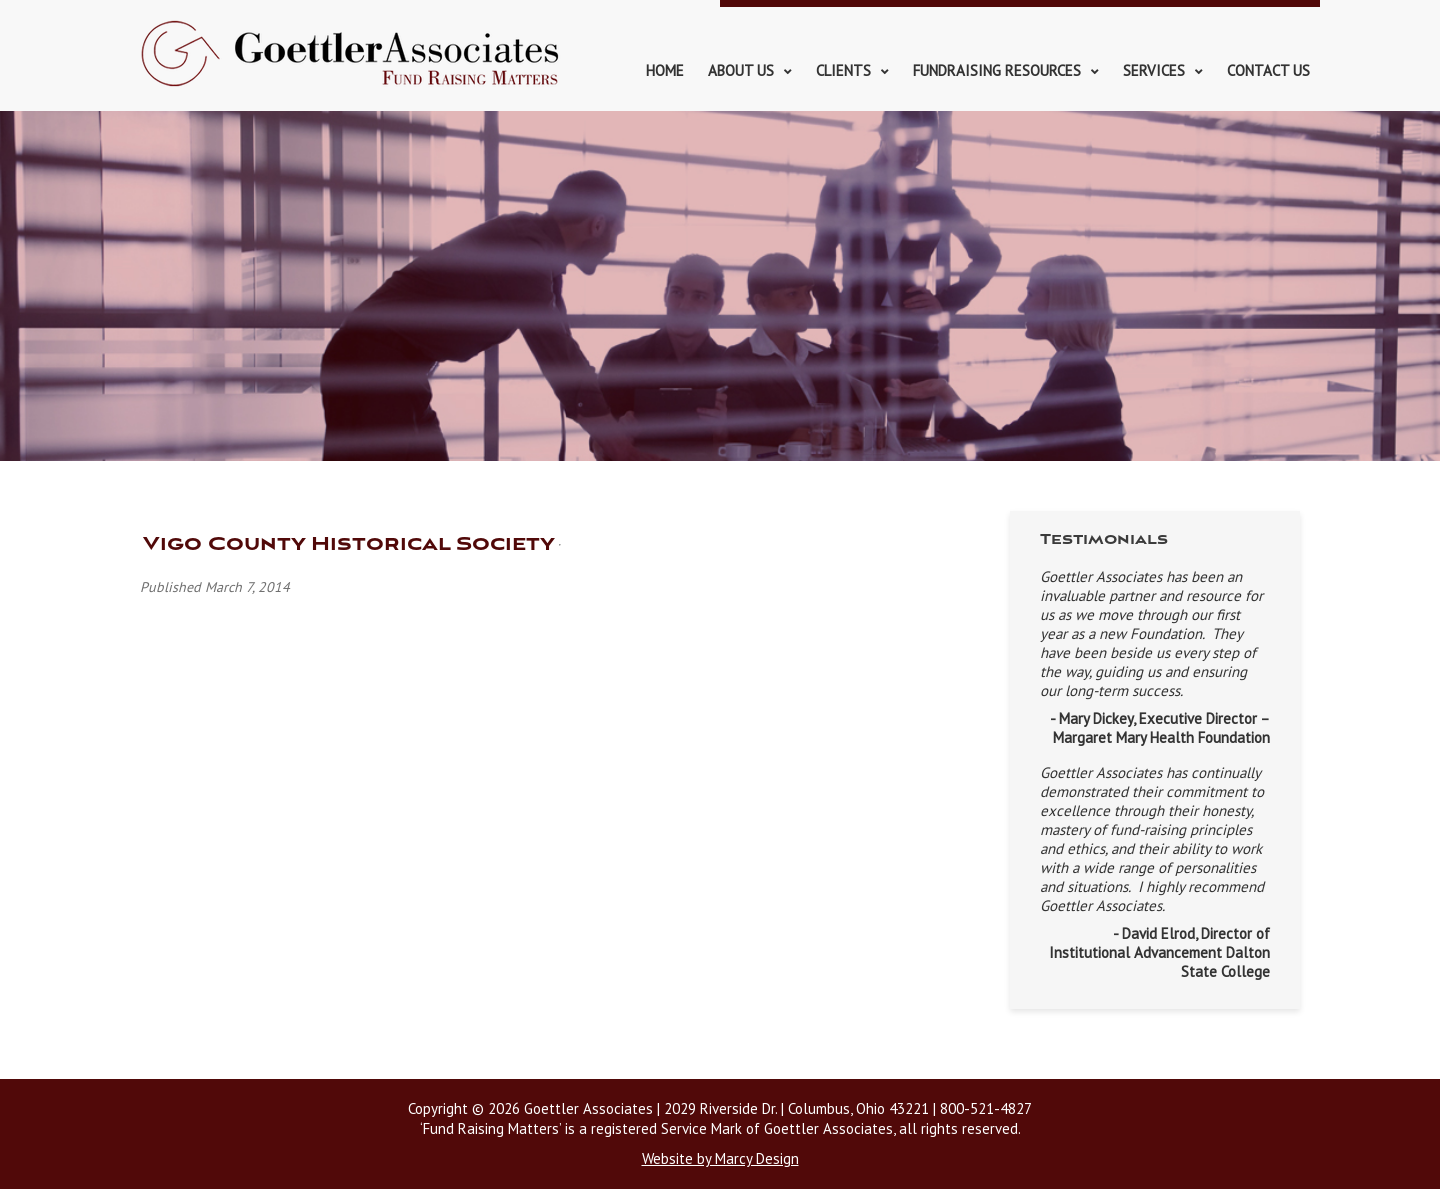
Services (1154, 70)
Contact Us (1268, 70)
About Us (741, 70)
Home (665, 70)
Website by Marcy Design (720, 1158)
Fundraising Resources (997, 70)
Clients (843, 70)
